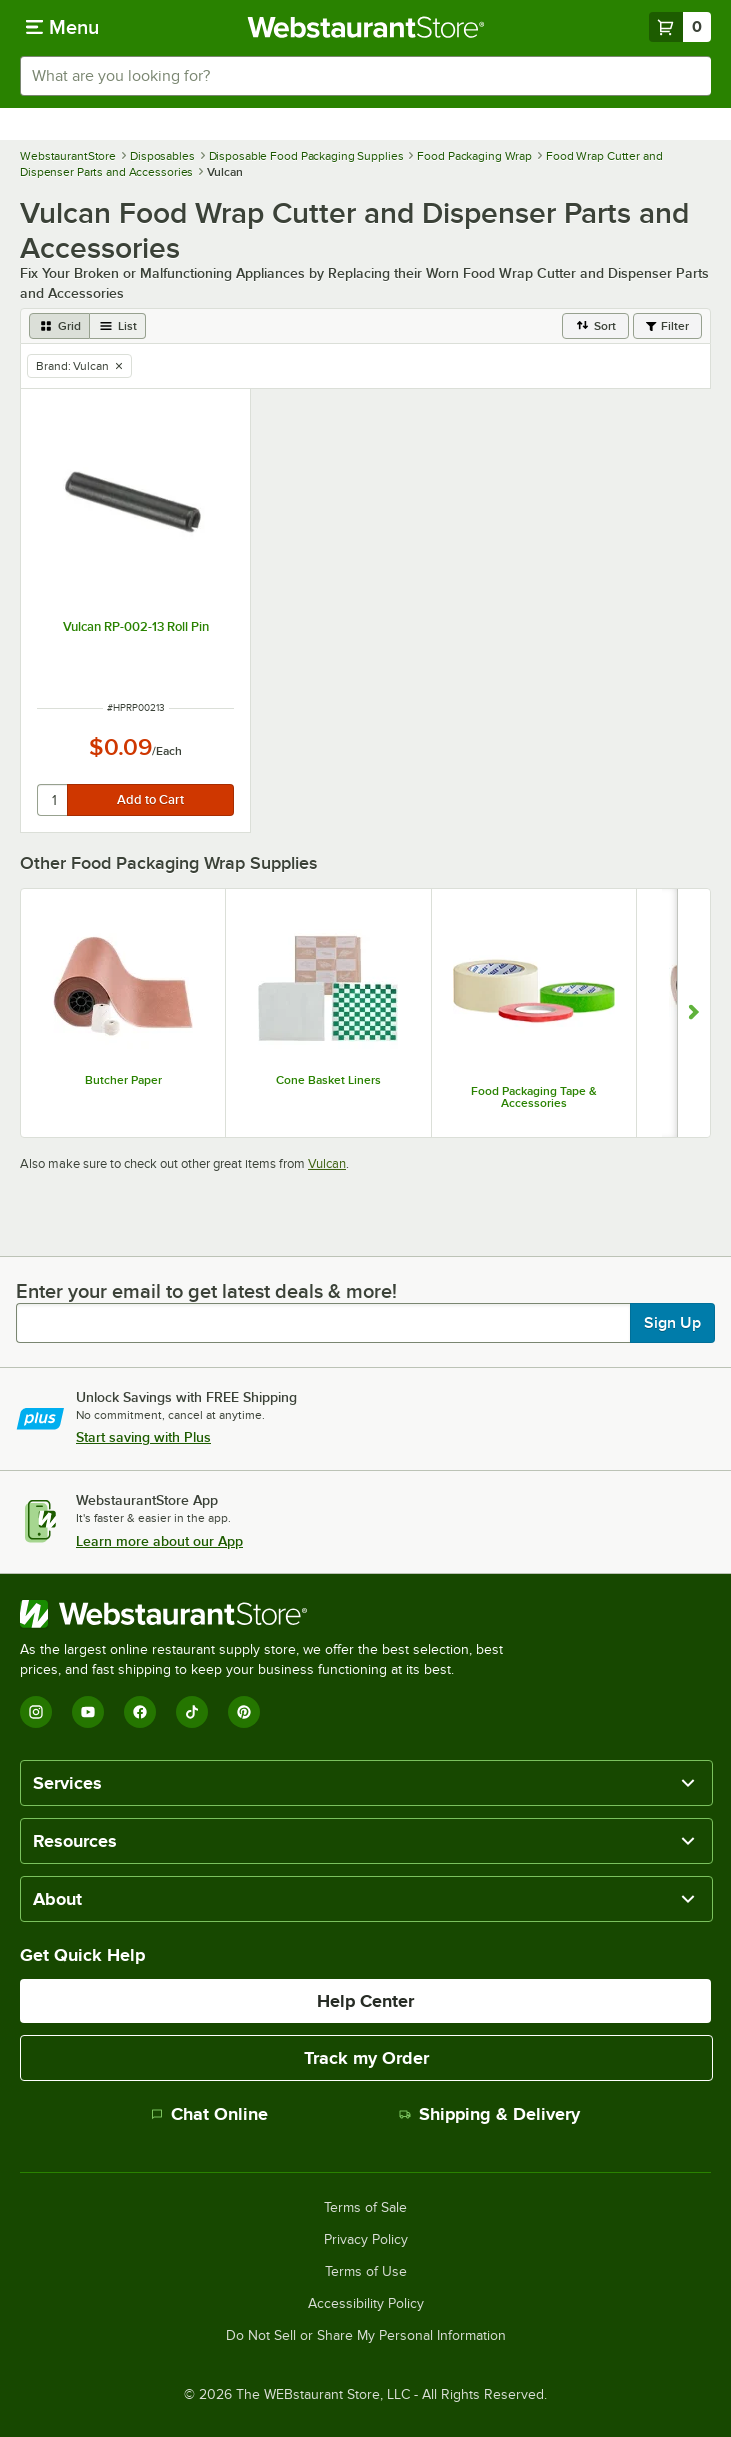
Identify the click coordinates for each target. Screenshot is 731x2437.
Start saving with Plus (143, 1437)
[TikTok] (192, 1712)
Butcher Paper (123, 1080)
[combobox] (365, 76)
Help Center (365, 2001)
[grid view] (59, 326)
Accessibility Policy (366, 2304)
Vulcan (327, 1163)
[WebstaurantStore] (270, 1614)
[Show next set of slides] (693, 1013)
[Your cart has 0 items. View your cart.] (680, 27)
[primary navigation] (62, 27)
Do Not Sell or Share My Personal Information (366, 2336)
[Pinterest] (244, 1712)
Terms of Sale (365, 2208)
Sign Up (672, 1323)
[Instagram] (36, 1712)
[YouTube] (88, 1712)
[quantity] (53, 800)
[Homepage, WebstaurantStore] (365, 27)
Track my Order (366, 2058)
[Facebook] (140, 1712)
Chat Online (209, 2114)
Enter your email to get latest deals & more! (206, 1291)
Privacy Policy (366, 2240)
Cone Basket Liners (328, 1080)
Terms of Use (366, 2272)
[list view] (118, 326)
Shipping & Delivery (489, 2114)
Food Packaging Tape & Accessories (534, 1097)
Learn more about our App (159, 1541)
